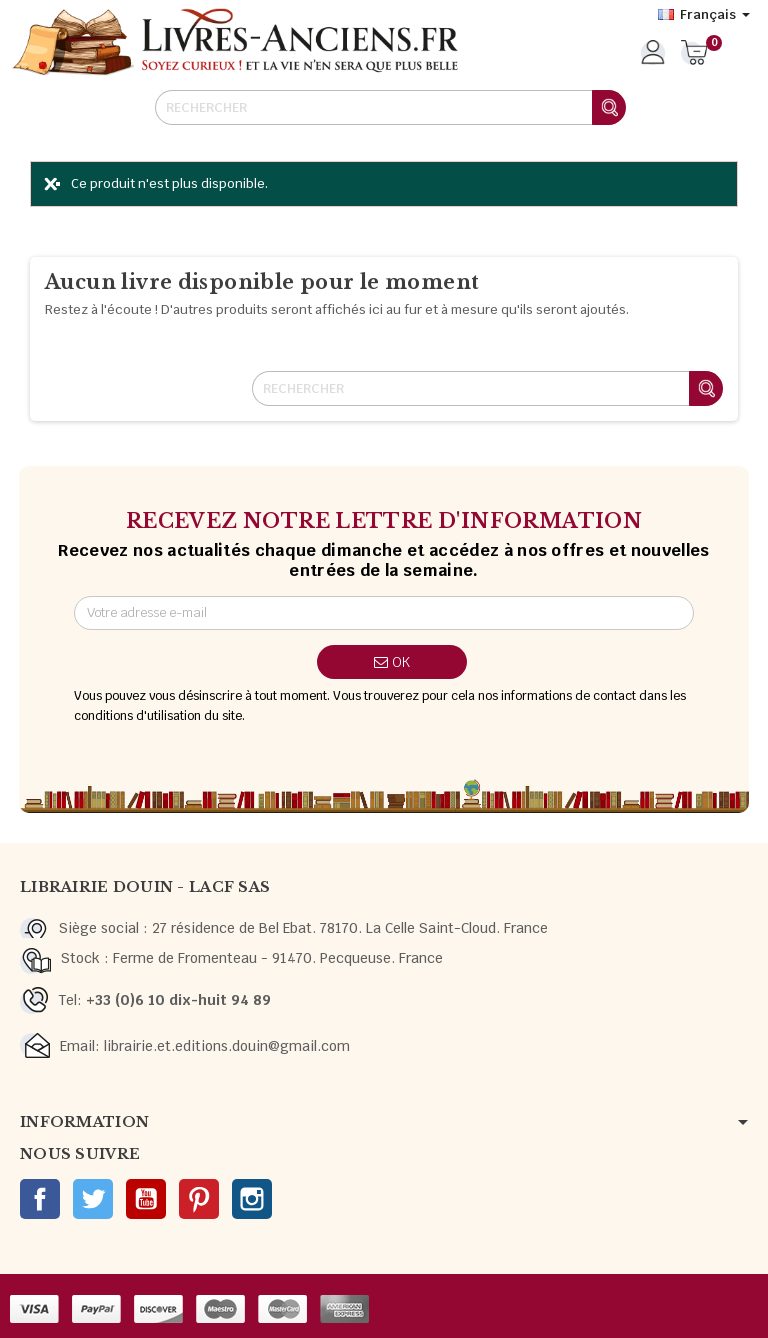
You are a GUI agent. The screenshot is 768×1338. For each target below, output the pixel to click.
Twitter (93, 1199)
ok (392, 662)
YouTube (146, 1199)
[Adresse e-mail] (384, 613)
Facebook (40, 1199)
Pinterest (199, 1199)
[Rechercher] (390, 107)
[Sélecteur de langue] (704, 15)
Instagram (252, 1199)
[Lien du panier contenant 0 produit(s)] (694, 54)
